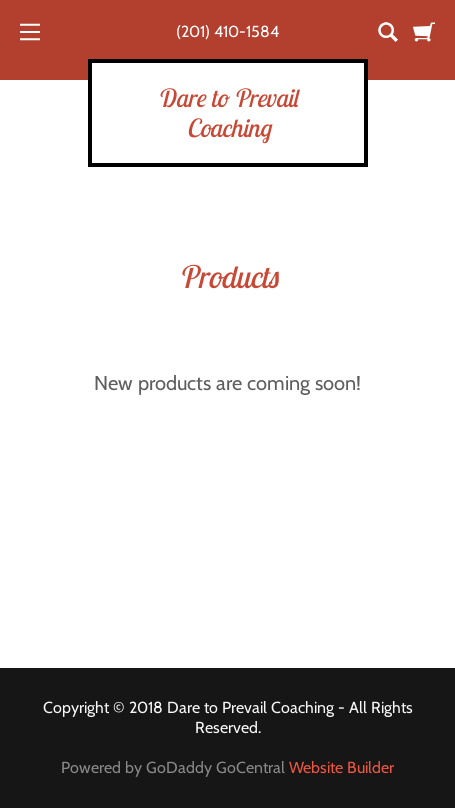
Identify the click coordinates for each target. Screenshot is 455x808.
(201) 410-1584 (227, 31)
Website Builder (341, 767)
